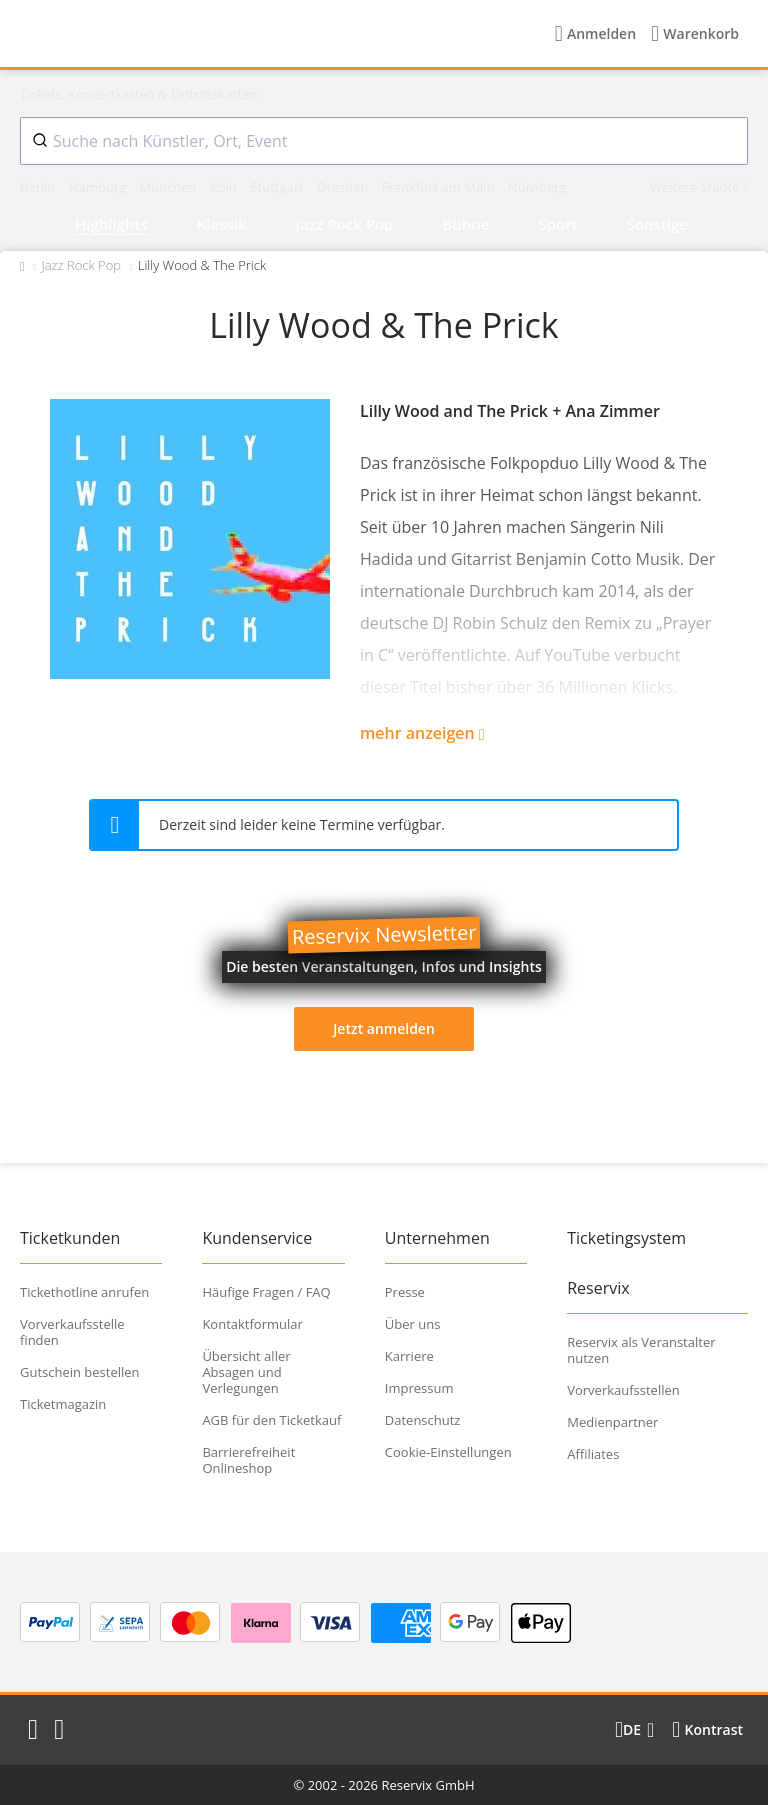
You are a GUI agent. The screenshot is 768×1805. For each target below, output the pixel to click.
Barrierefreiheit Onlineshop (248, 1460)
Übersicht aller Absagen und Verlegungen (246, 1372)
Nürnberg (537, 187)
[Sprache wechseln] (634, 1730)
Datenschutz (423, 1420)
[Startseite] (149, 34)
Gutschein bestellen (80, 1372)
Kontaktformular (252, 1324)
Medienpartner (612, 1422)
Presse (405, 1292)
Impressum (419, 1388)
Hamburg (99, 187)
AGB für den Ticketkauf (271, 1420)
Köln (225, 187)
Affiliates (593, 1454)
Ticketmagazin (63, 1404)
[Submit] (37, 141)
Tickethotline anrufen (84, 1292)
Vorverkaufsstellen (623, 1390)
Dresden (344, 187)
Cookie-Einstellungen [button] (448, 1452)
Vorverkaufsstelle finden (72, 1332)
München (169, 187)
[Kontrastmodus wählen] (707, 1730)
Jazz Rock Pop (81, 265)
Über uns (413, 1324)
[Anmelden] (595, 34)
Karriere (409, 1356)
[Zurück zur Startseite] (22, 265)
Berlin (39, 187)
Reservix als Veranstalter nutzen (641, 1350)
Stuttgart (278, 187)
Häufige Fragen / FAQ (266, 1292)
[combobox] (384, 141)
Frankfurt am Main (440, 187)
